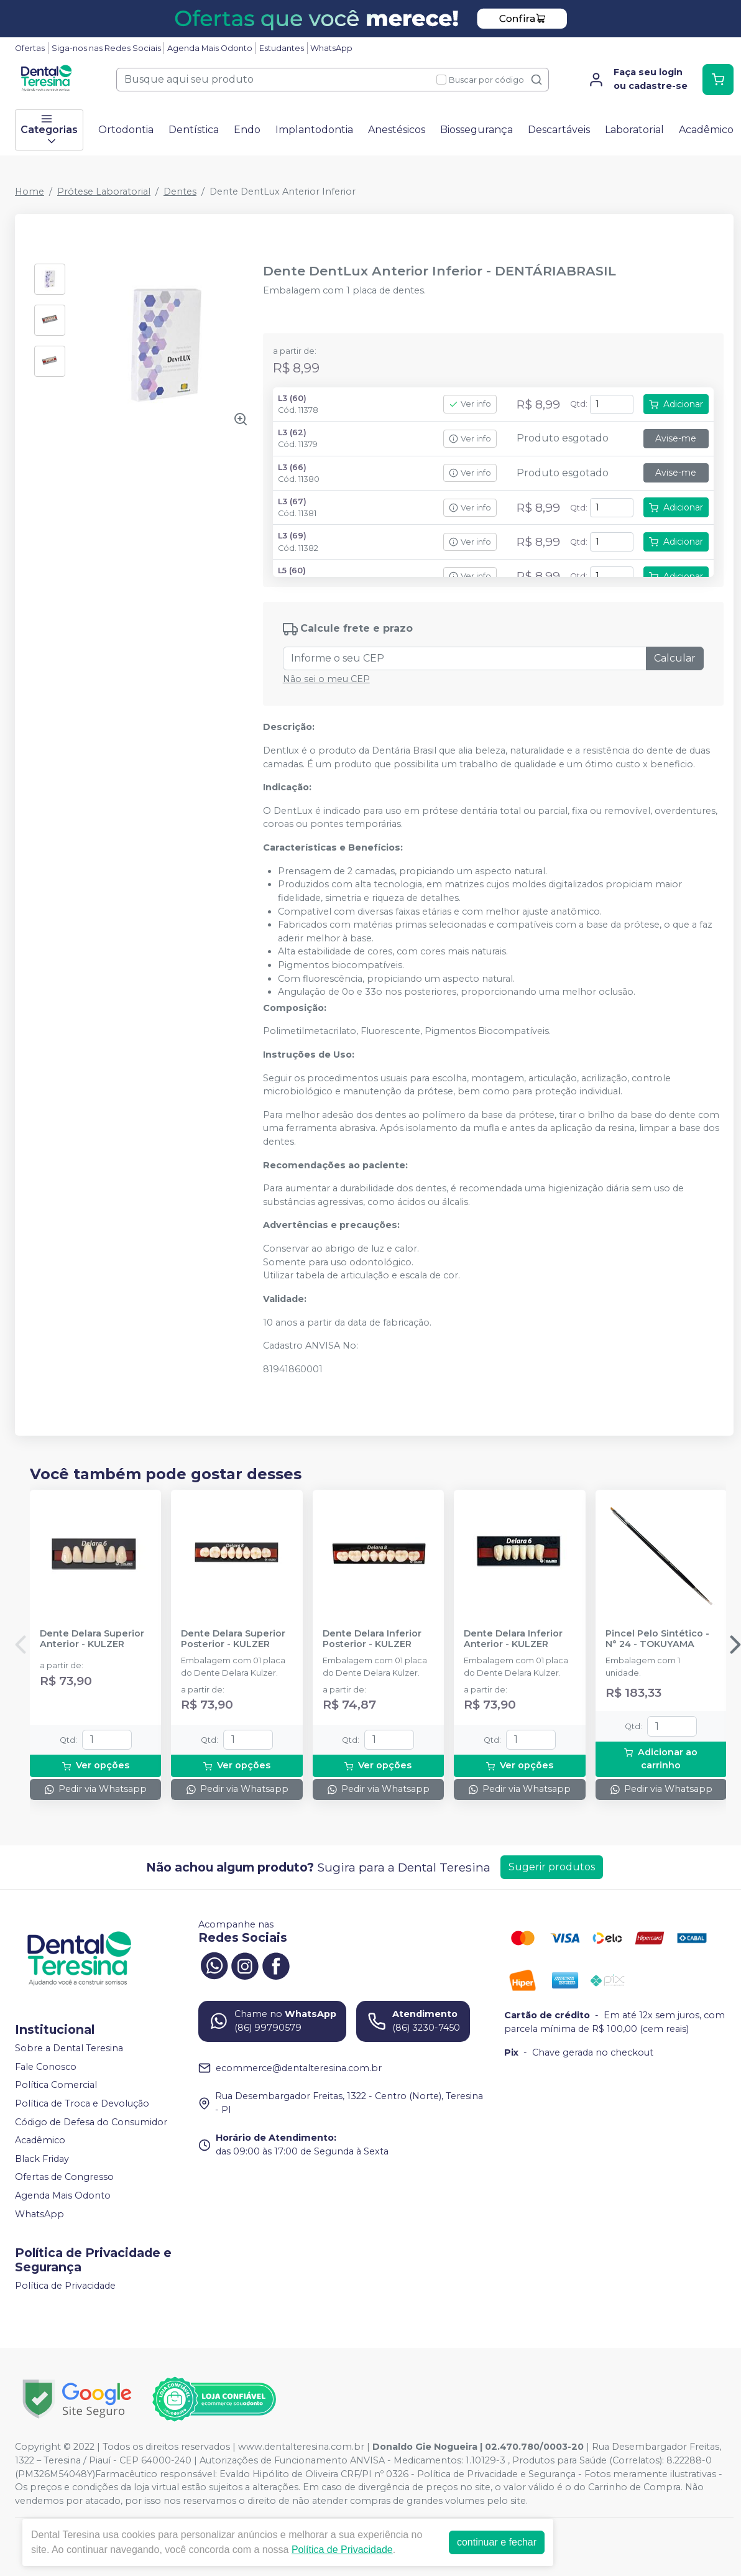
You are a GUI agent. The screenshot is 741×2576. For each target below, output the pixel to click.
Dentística (193, 130)
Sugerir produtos (552, 1867)
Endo (247, 130)
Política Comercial (56, 2084)
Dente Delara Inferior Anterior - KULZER (513, 1639)
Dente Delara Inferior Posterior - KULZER (372, 1639)
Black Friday (42, 2158)
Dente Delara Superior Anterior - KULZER (92, 1639)
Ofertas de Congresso (64, 2177)
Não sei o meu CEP (326, 679)
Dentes (179, 191)
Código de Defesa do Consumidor (91, 2122)
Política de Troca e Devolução (82, 2103)
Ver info (470, 404)
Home (29, 191)
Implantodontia (314, 130)
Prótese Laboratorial (103, 191)
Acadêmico (706, 130)
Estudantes (281, 48)
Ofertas (30, 48)
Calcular (675, 658)
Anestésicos (396, 130)
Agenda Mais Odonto (209, 48)
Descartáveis (559, 130)
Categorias (49, 130)
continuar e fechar (496, 2542)
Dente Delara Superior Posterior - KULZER (233, 1639)
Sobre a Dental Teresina (69, 2048)
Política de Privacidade (65, 2285)
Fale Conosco (45, 2066)
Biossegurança (476, 130)
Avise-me (675, 438)
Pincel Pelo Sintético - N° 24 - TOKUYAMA (657, 1639)
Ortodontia (126, 130)
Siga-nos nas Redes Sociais (106, 48)
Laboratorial (634, 130)
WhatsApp (331, 48)
